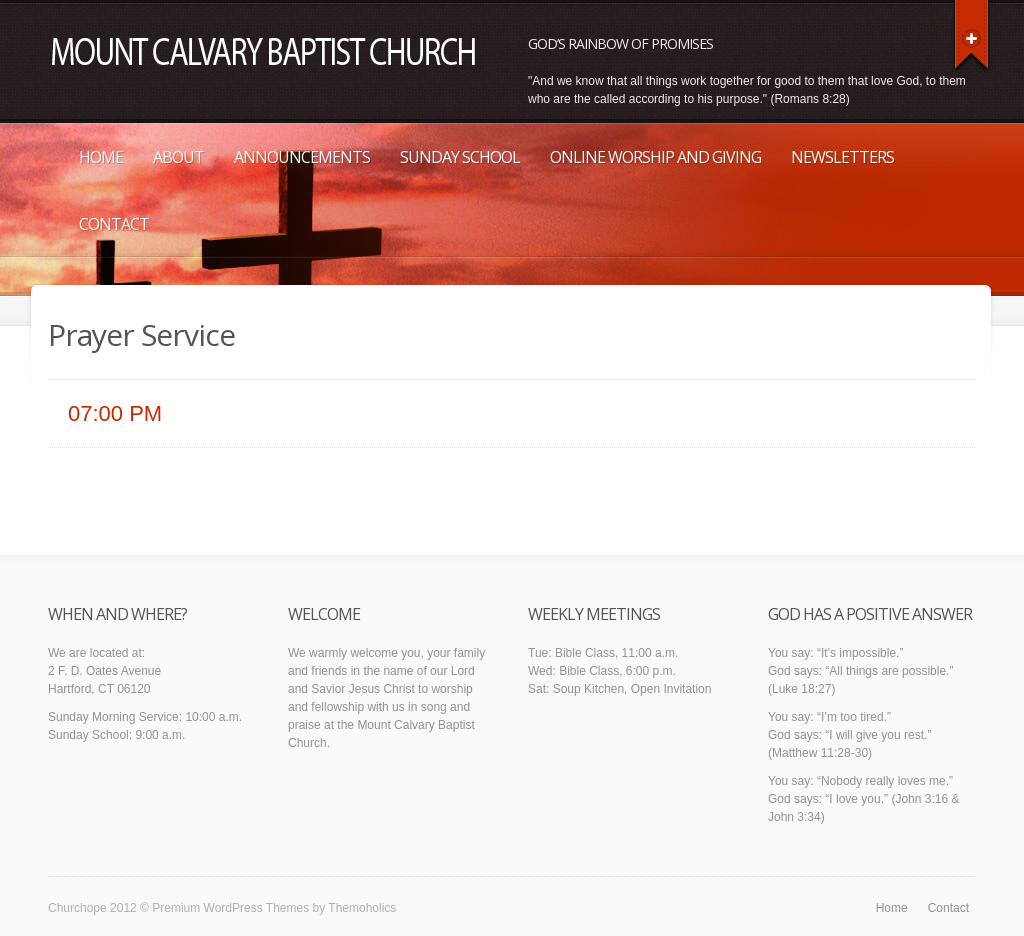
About (178, 157)
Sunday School (460, 157)
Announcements (302, 157)
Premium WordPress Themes (230, 908)
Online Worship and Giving (655, 157)
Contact (114, 224)
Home (101, 157)
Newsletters (842, 157)
